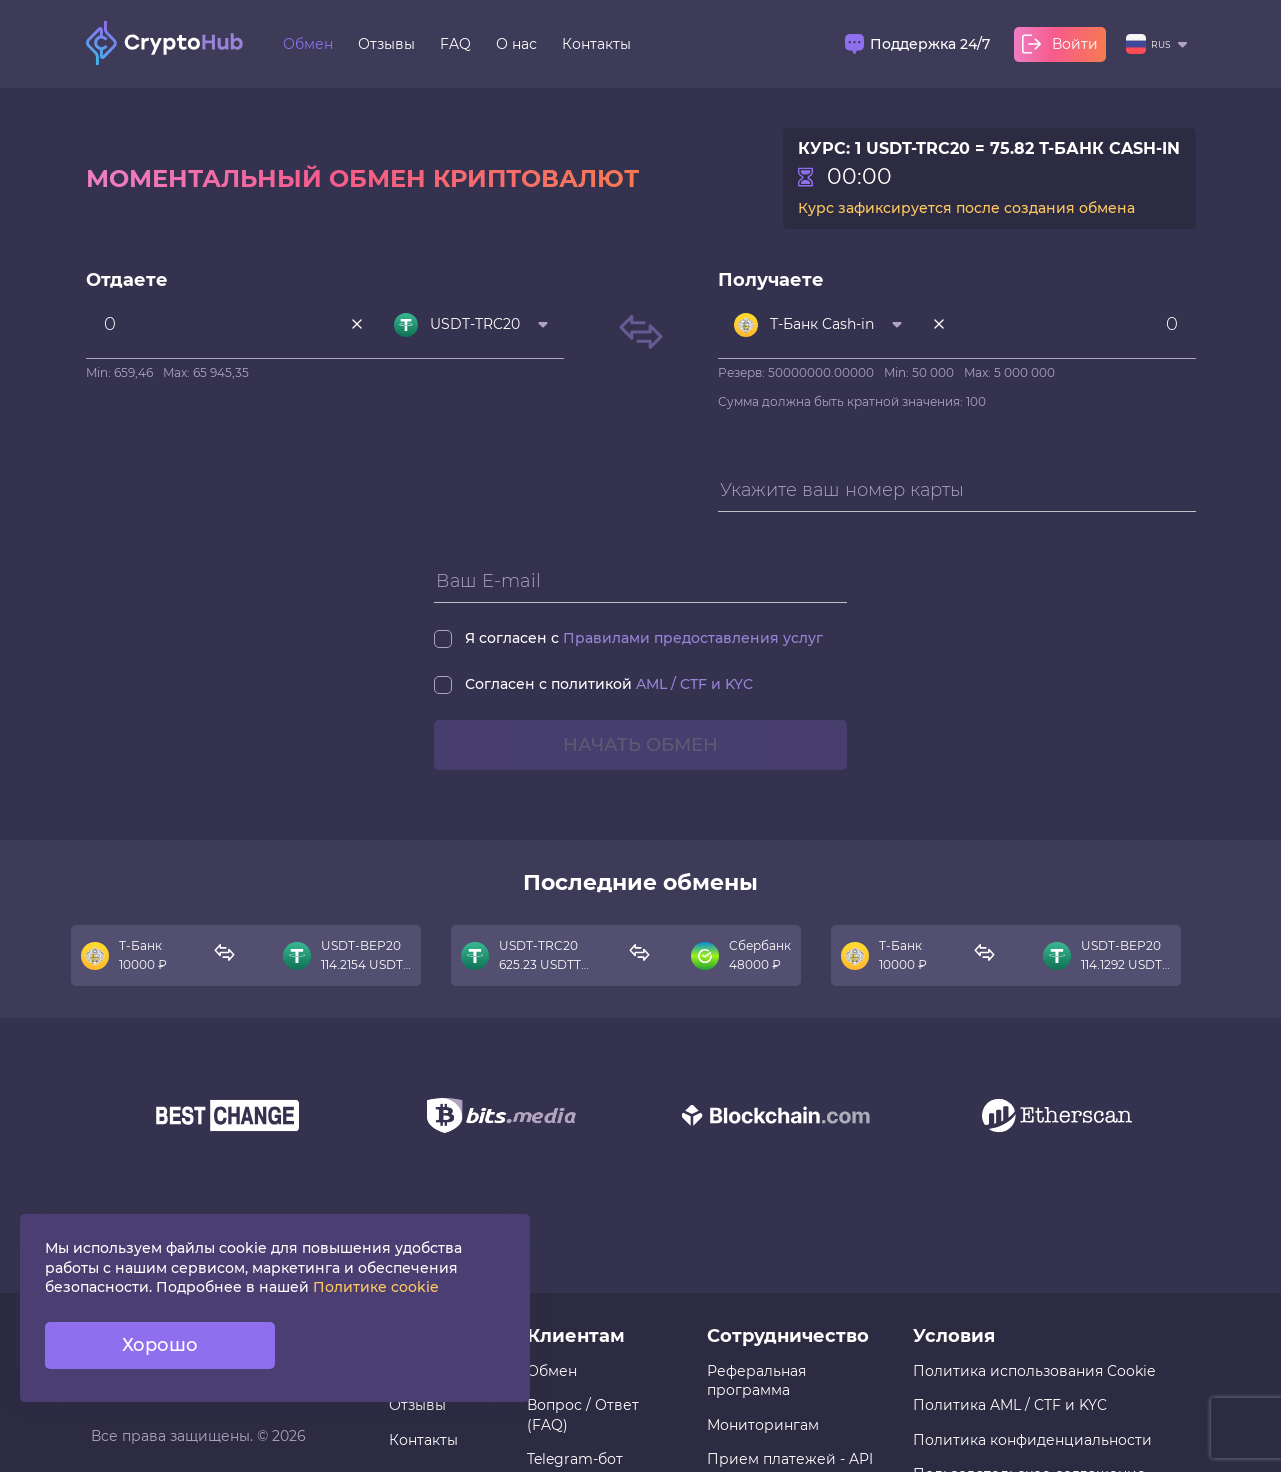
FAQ (455, 44)
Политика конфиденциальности (1032, 1440)
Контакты (596, 44)
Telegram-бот (575, 1459)
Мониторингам (763, 1425)
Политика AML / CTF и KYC (1010, 1405)
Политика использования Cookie (1034, 1371)
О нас (516, 44)
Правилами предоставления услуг (693, 638)
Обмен (308, 44)
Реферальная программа (756, 1381)
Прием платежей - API (790, 1459)
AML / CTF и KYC (694, 684)
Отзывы (386, 44)
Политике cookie (376, 1287)
